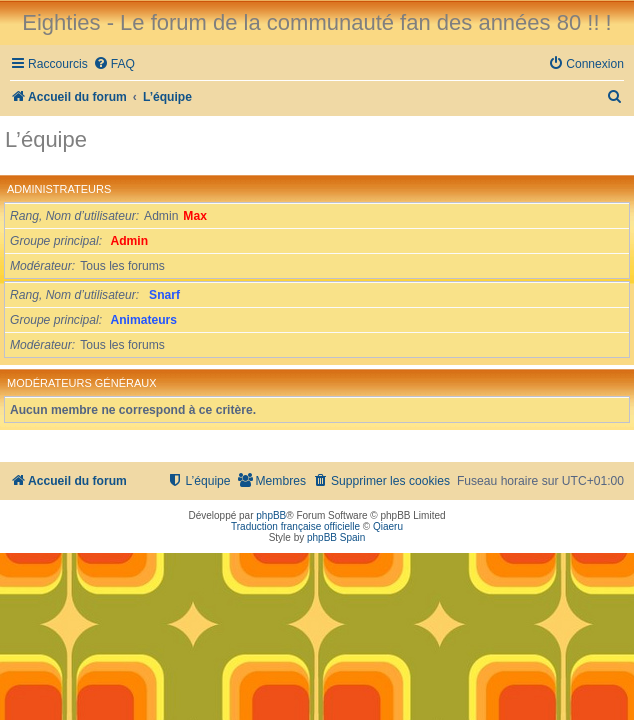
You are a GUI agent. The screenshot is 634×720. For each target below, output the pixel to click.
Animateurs (144, 320)
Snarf (164, 295)
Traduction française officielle (295, 526)
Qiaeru (388, 526)
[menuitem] (114, 64)
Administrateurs (59, 189)
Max (195, 216)
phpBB (271, 515)
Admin (130, 241)
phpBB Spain (336, 537)
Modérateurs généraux (82, 383)
